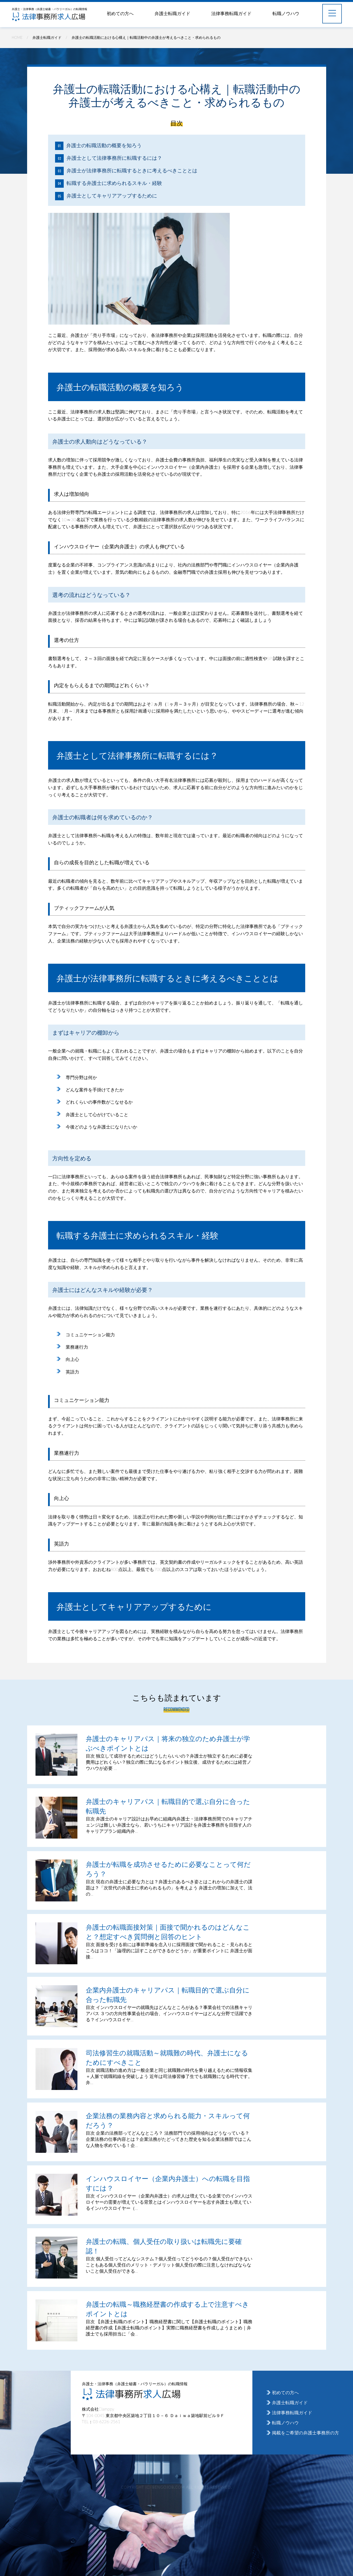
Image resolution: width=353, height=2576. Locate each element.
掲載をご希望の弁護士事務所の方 (305, 2432)
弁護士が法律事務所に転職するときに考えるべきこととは (132, 170)
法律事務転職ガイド (231, 13)
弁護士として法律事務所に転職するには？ (114, 158)
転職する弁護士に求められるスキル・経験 (114, 183)
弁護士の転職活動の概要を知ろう (104, 145)
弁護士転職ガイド (172, 13)
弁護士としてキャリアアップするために (112, 195)
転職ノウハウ (286, 13)
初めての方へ (120, 13)
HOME (17, 37)
